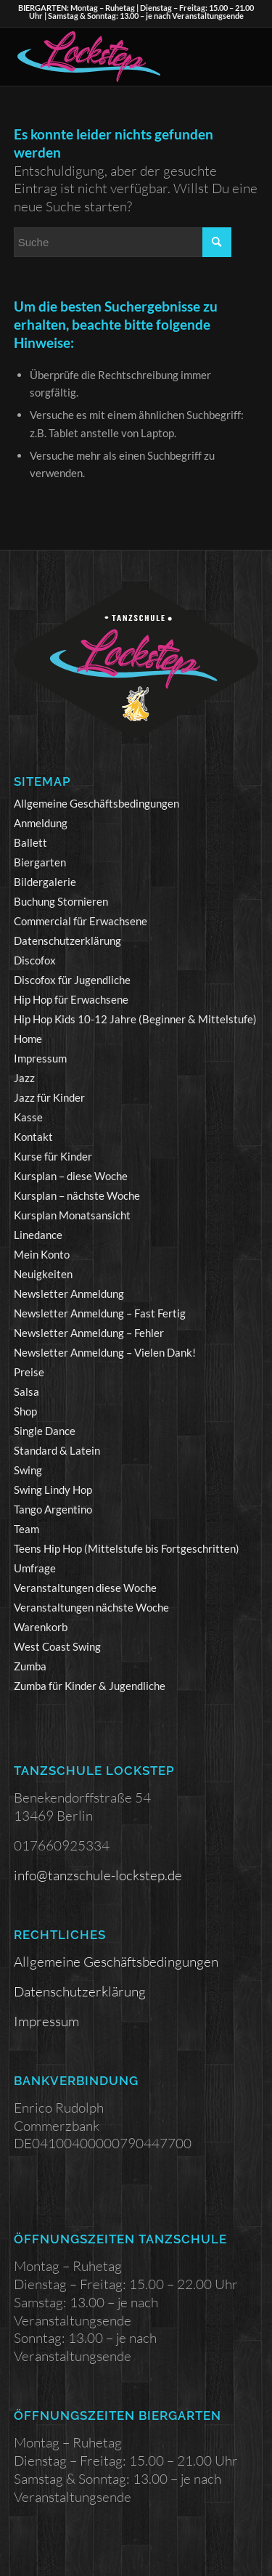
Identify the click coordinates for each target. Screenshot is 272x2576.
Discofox (35, 960)
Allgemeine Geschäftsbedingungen (96, 803)
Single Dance (44, 1430)
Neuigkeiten (43, 1273)
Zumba (30, 1666)
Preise (29, 1371)
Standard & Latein (57, 1450)
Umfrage (35, 1568)
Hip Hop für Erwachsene (71, 999)
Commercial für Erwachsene (80, 920)
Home (28, 1038)
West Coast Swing (57, 1646)
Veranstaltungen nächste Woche (91, 1607)
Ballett (30, 842)
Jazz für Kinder (49, 1097)
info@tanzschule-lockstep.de (98, 1875)
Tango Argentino (53, 1509)
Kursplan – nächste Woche (77, 1195)
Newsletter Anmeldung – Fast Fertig (100, 1313)
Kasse (28, 1117)
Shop (25, 1411)
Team (26, 1528)
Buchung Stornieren (61, 901)
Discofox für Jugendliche (72, 979)
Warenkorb (40, 1626)
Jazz (24, 1077)
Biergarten (40, 862)
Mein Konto (42, 1254)
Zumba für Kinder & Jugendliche (89, 1685)
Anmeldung (40, 822)
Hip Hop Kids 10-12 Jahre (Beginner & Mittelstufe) (135, 1018)
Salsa (26, 1391)
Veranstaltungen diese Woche (85, 1587)
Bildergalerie (45, 881)
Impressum (40, 1058)
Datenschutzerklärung (67, 940)
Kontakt (33, 1136)
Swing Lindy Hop (53, 1489)
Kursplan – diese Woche (71, 1175)
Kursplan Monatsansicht (72, 1215)
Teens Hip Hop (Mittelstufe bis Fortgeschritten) (126, 1548)
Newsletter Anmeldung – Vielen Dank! (105, 1352)
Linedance (38, 1234)
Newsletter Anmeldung (69, 1293)
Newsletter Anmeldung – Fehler (89, 1332)
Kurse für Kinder (53, 1156)
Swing (28, 1469)
